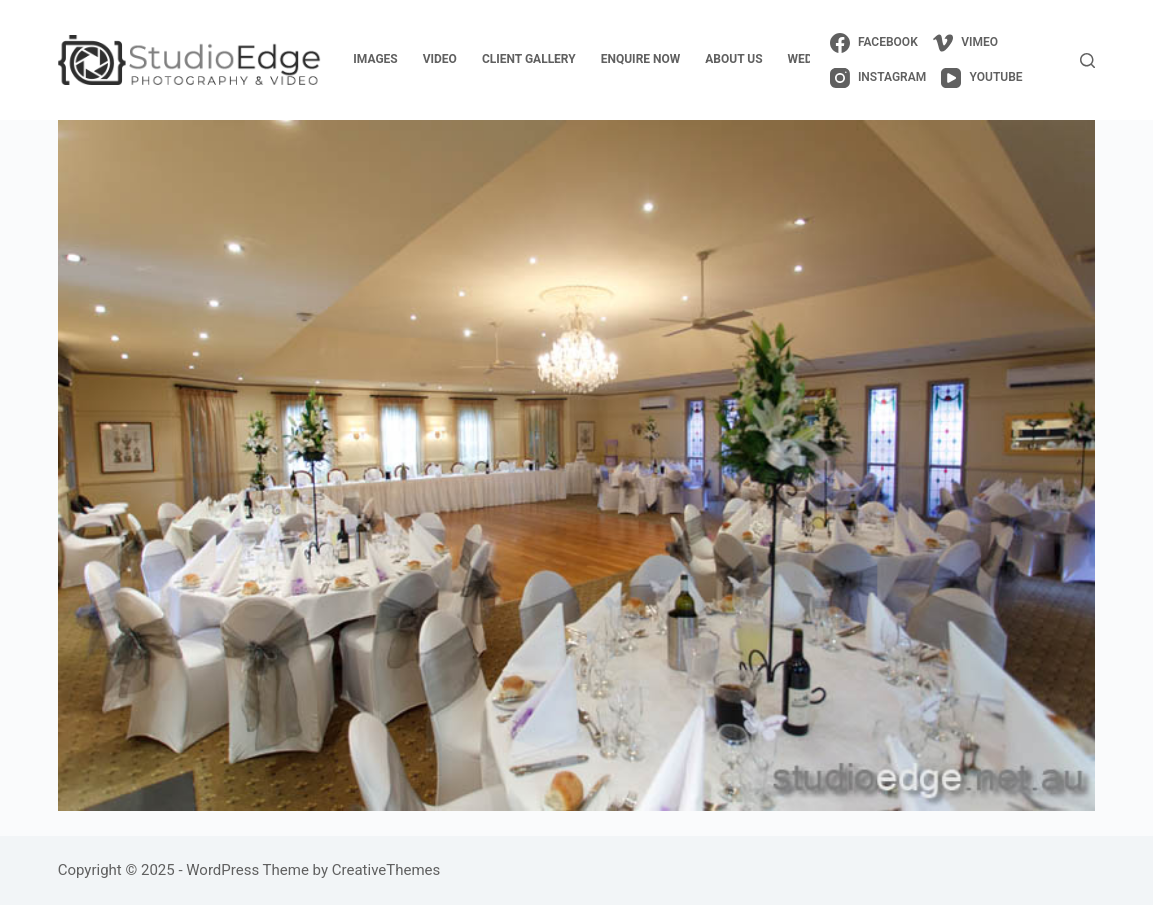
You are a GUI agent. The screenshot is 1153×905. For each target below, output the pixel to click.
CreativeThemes (386, 870)
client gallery (529, 59)
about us (733, 59)
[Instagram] (878, 78)
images (375, 59)
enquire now (641, 59)
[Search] (1087, 60)
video (440, 59)
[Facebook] (874, 43)
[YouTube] (981, 78)
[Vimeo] (965, 43)
